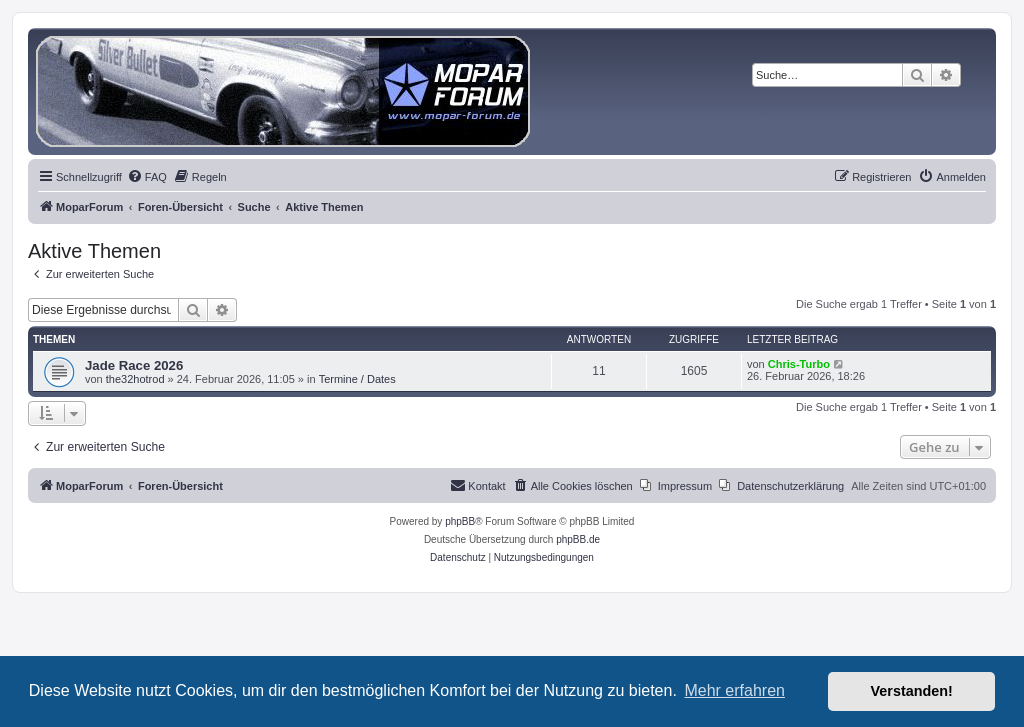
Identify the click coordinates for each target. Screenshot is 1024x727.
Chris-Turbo (799, 364)
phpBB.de (578, 539)
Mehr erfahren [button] (734, 690)
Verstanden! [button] (912, 691)
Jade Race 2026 (134, 365)
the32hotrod (135, 379)
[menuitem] (147, 177)
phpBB (460, 521)
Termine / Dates (357, 379)
